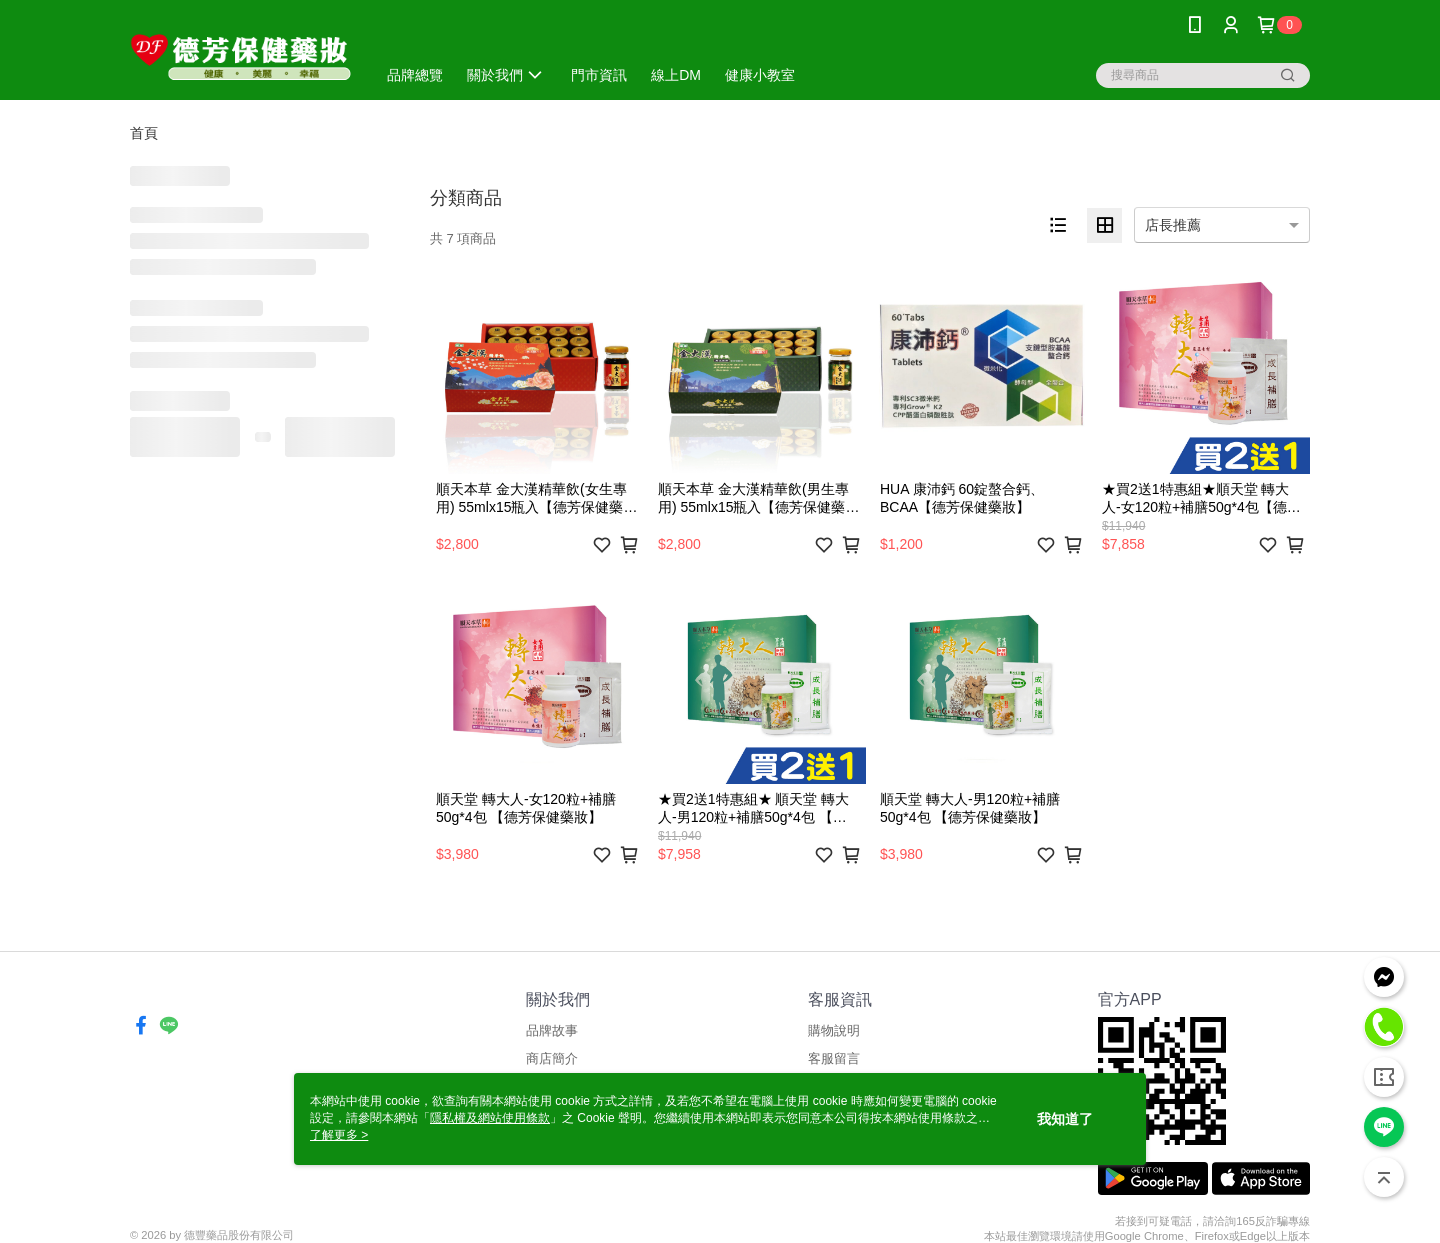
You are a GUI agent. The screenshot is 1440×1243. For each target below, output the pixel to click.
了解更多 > (339, 1135)
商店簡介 (552, 1058)
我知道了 (1065, 1119)
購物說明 (834, 1030)
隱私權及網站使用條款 (490, 1118)
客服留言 (834, 1058)
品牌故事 (552, 1030)
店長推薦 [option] (1173, 225)
